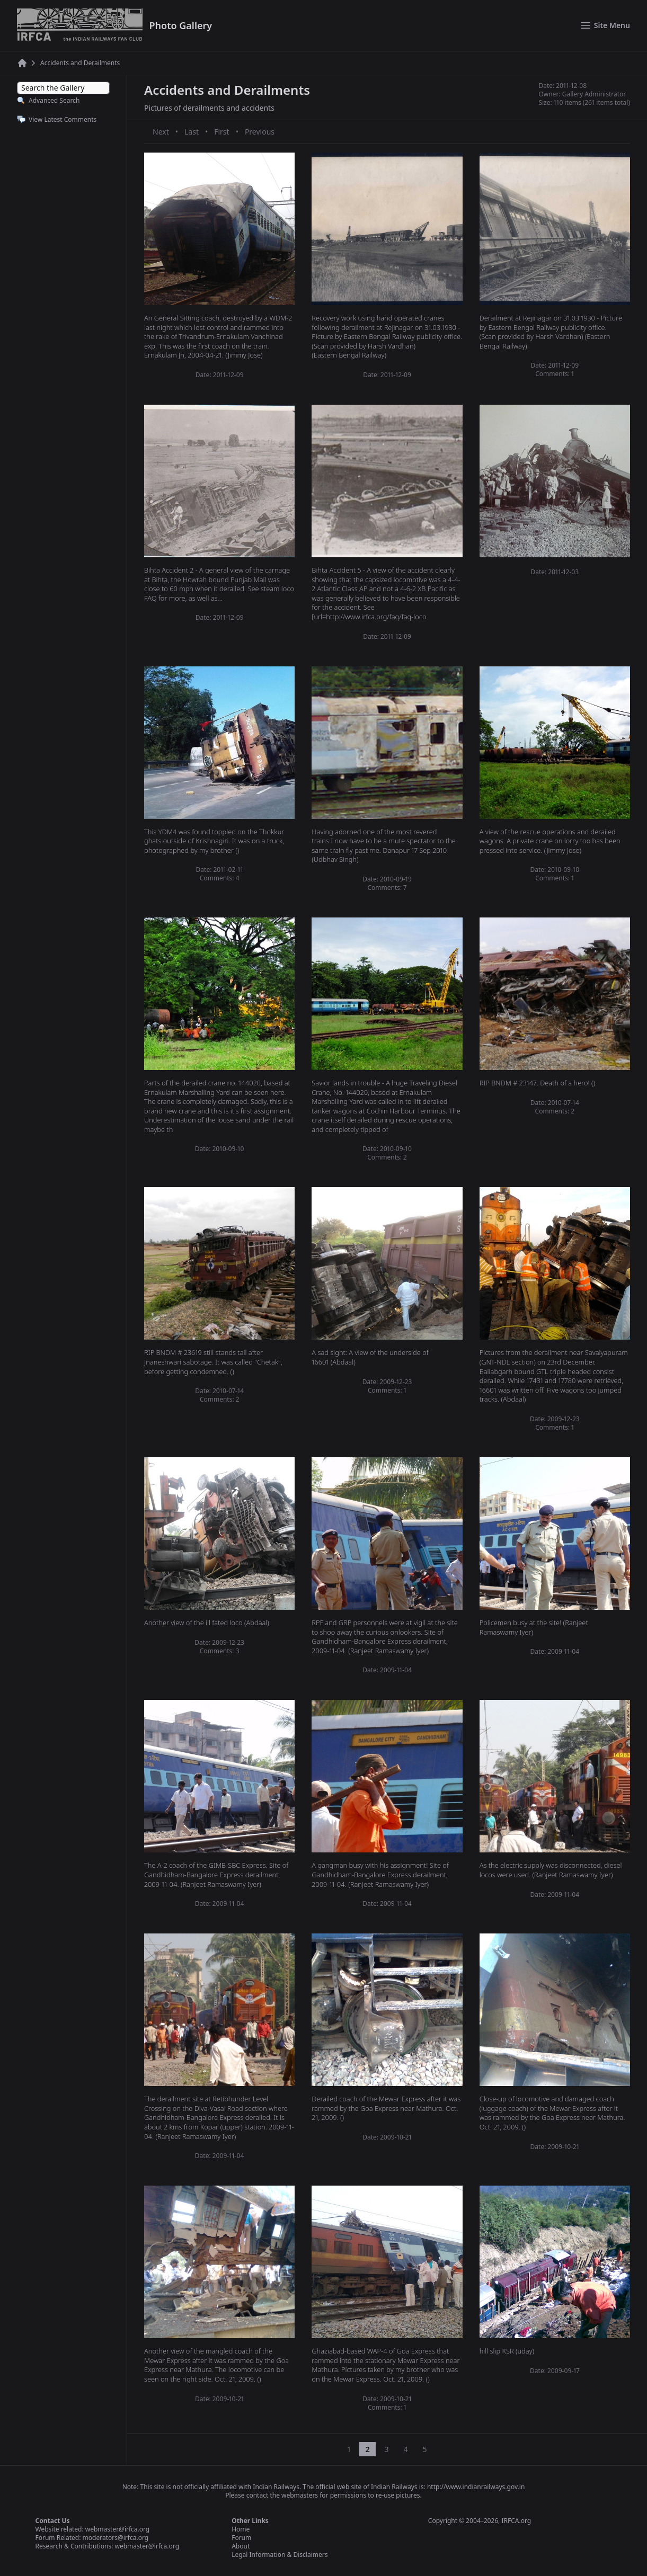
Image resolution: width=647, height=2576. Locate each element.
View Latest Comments (62, 119)
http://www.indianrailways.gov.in (476, 2486)
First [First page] (221, 132)
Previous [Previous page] (259, 132)
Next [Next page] (161, 132)
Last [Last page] (191, 132)
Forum (241, 2537)
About (241, 2546)
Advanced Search (54, 100)
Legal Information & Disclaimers (279, 2554)
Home (241, 2529)
